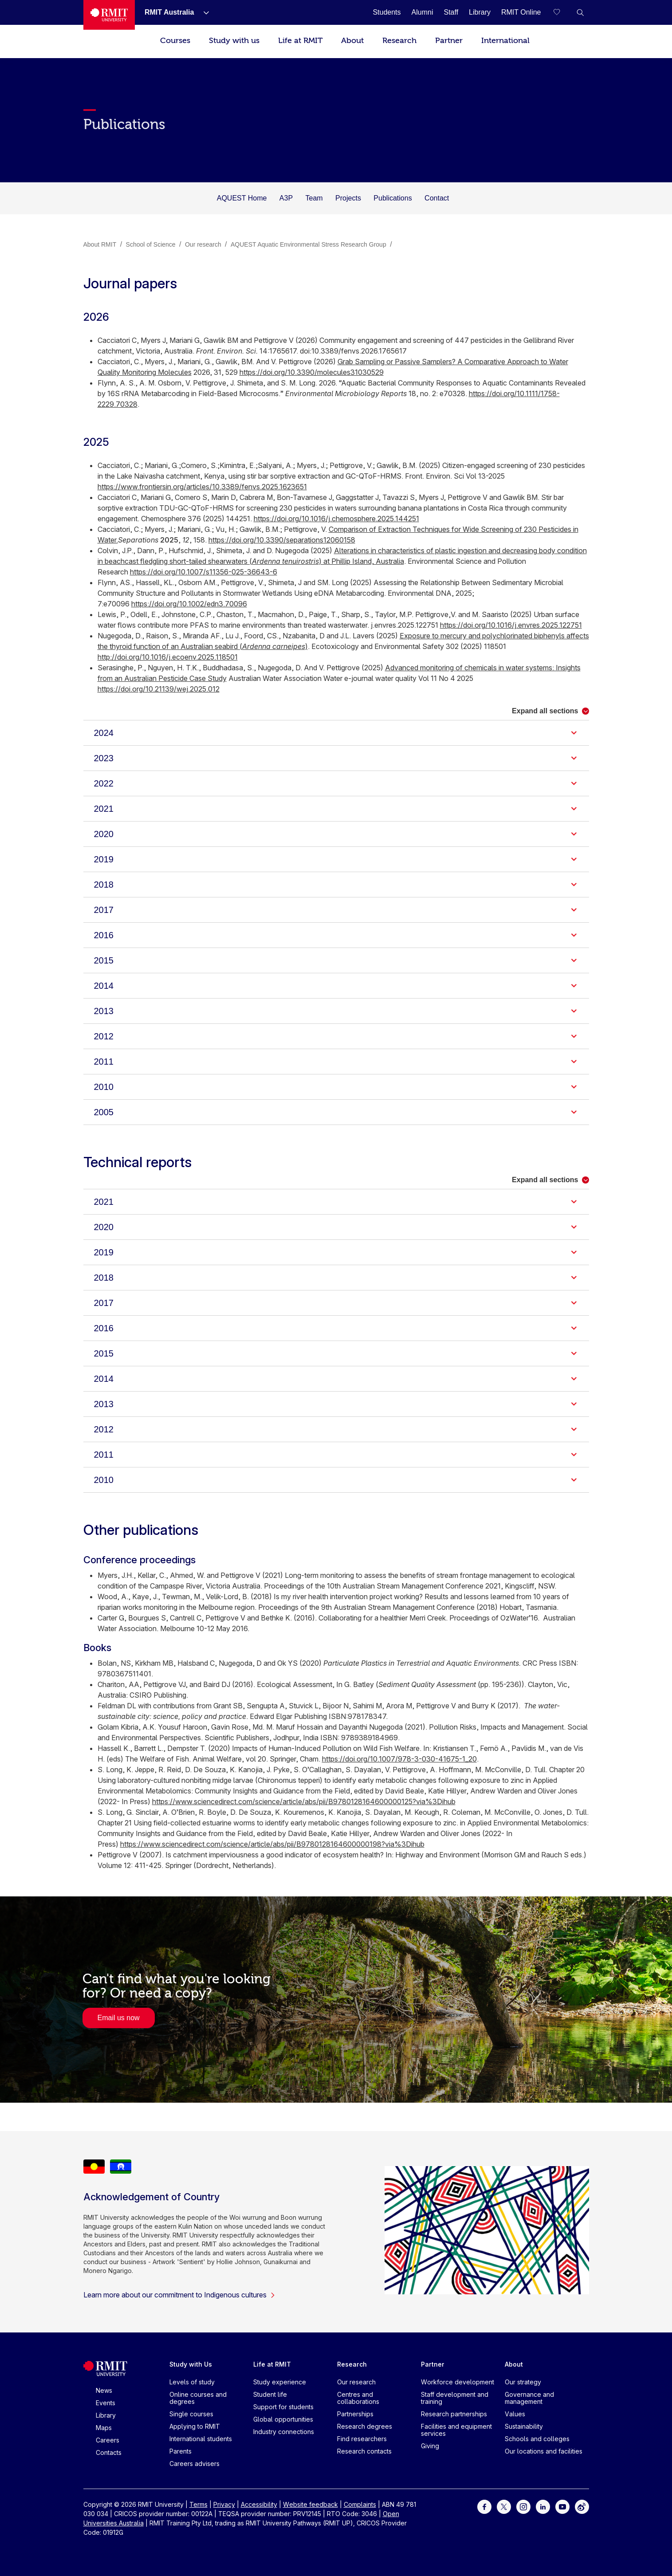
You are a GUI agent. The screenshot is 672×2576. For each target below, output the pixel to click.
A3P (286, 198)
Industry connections (283, 2431)
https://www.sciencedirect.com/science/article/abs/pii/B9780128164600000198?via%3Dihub (272, 1844)
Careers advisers (194, 2463)
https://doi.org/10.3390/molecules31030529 (312, 372)
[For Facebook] (484, 2506)
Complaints (360, 2504)
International (505, 40)
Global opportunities (283, 2419)
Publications (392, 198)
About (352, 40)
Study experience (279, 2382)
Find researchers (362, 2438)
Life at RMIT (300, 40)
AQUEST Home (242, 198)
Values (515, 2414)
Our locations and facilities (543, 2451)
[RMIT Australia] (169, 12)
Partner (449, 40)
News (104, 2390)
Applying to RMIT (194, 2426)
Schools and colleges (537, 2438)
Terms (198, 2504)
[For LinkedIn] (543, 2506)
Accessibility (259, 2504)
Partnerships (355, 2414)
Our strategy (523, 2382)
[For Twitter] (504, 2506)
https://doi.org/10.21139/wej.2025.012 (159, 688)
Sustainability (524, 2426)
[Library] (479, 12)
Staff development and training (454, 2398)
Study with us (234, 40)
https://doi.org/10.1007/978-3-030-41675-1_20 (399, 1758)
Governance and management (529, 2398)
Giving (430, 2446)
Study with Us (190, 2364)
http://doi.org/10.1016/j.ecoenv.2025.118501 (168, 657)
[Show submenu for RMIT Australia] (202, 12)
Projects (348, 198)
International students (200, 2438)
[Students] (386, 12)
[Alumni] (422, 12)
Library (106, 2415)
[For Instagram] (523, 2506)
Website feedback (310, 2504)
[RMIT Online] (521, 12)
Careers (107, 2440)
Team (314, 198)
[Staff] (451, 12)
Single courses (191, 2414)
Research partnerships (454, 2414)
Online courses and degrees (198, 2398)
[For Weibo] (582, 2506)
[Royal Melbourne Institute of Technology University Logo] (109, 15)
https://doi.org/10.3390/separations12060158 (281, 539)
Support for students (283, 2407)
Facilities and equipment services (456, 2430)
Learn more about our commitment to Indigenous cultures (179, 2294)
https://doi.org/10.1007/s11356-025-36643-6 (203, 571)
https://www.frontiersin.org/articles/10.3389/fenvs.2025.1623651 (202, 486)
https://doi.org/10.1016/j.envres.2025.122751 (511, 625)
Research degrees (364, 2426)
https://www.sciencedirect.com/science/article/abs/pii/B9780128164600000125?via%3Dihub (304, 1801)
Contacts (109, 2452)
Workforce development (457, 2382)
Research (399, 40)
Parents (180, 2451)
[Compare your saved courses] (562, 12)
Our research (356, 2382)
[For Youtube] (562, 2506)
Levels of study (192, 2382)
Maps (104, 2427)
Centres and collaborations (358, 2398)
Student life (270, 2394)
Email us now (119, 2017)
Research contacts (364, 2451)
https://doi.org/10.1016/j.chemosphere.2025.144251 (336, 518)
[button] (580, 12)
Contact (436, 198)
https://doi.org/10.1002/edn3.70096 (189, 603)
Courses (175, 40)
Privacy (224, 2504)
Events (105, 2403)
